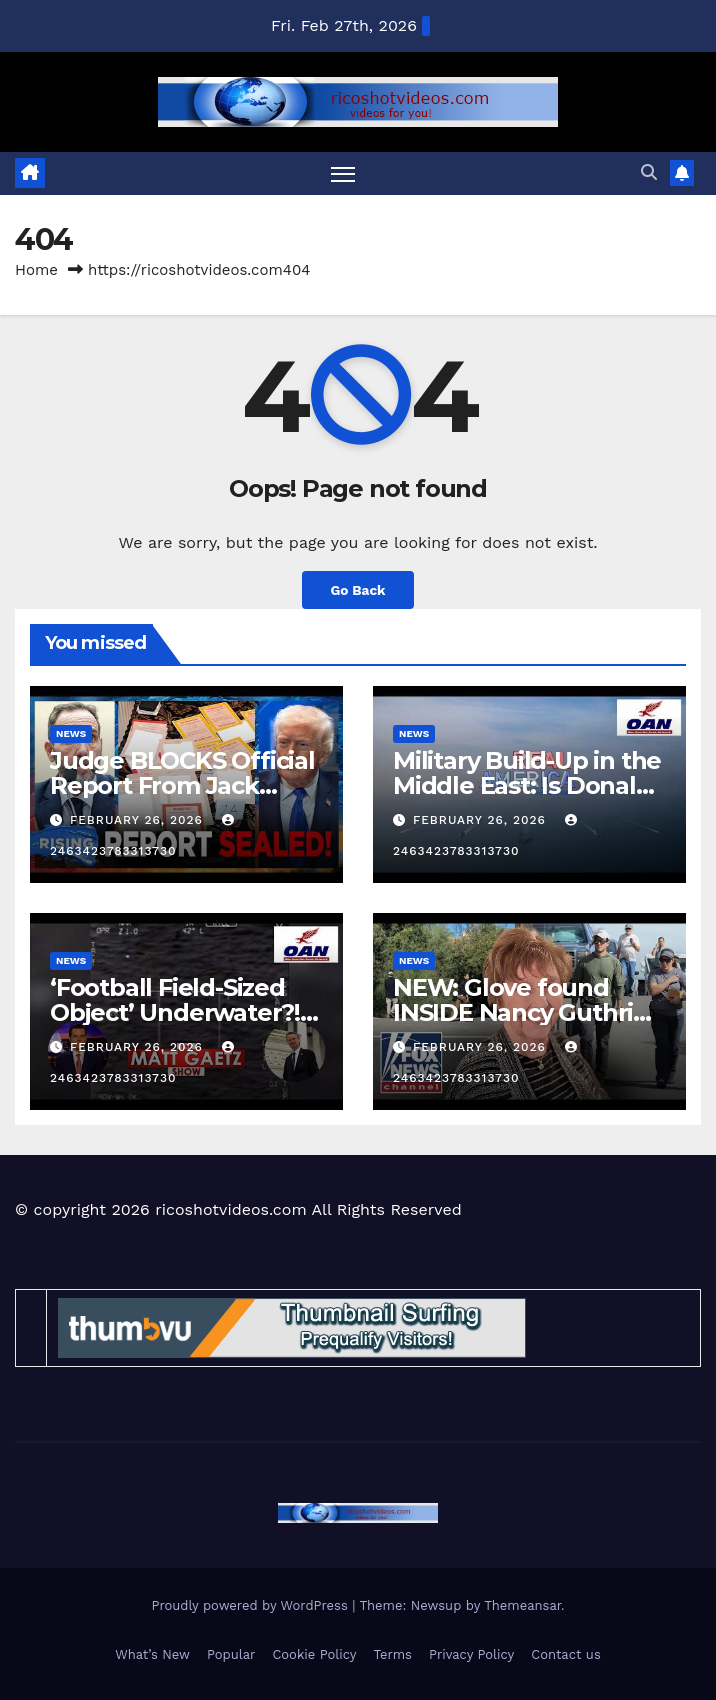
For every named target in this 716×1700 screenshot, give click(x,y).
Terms (392, 1654)
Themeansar (522, 1605)
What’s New (152, 1654)
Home (36, 270)
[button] (649, 172)
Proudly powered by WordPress (251, 1605)
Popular (231, 1654)
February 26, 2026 (139, 820)
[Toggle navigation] (343, 173)
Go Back (357, 590)
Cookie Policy (314, 1654)
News (71, 733)
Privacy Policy (471, 1654)
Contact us (566, 1654)
